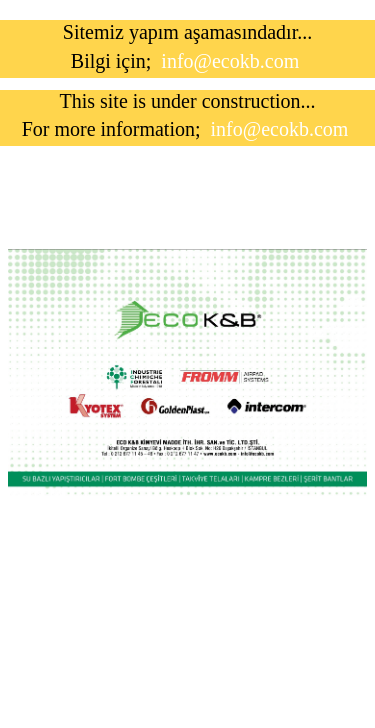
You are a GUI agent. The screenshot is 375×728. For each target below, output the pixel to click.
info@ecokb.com (230, 61)
